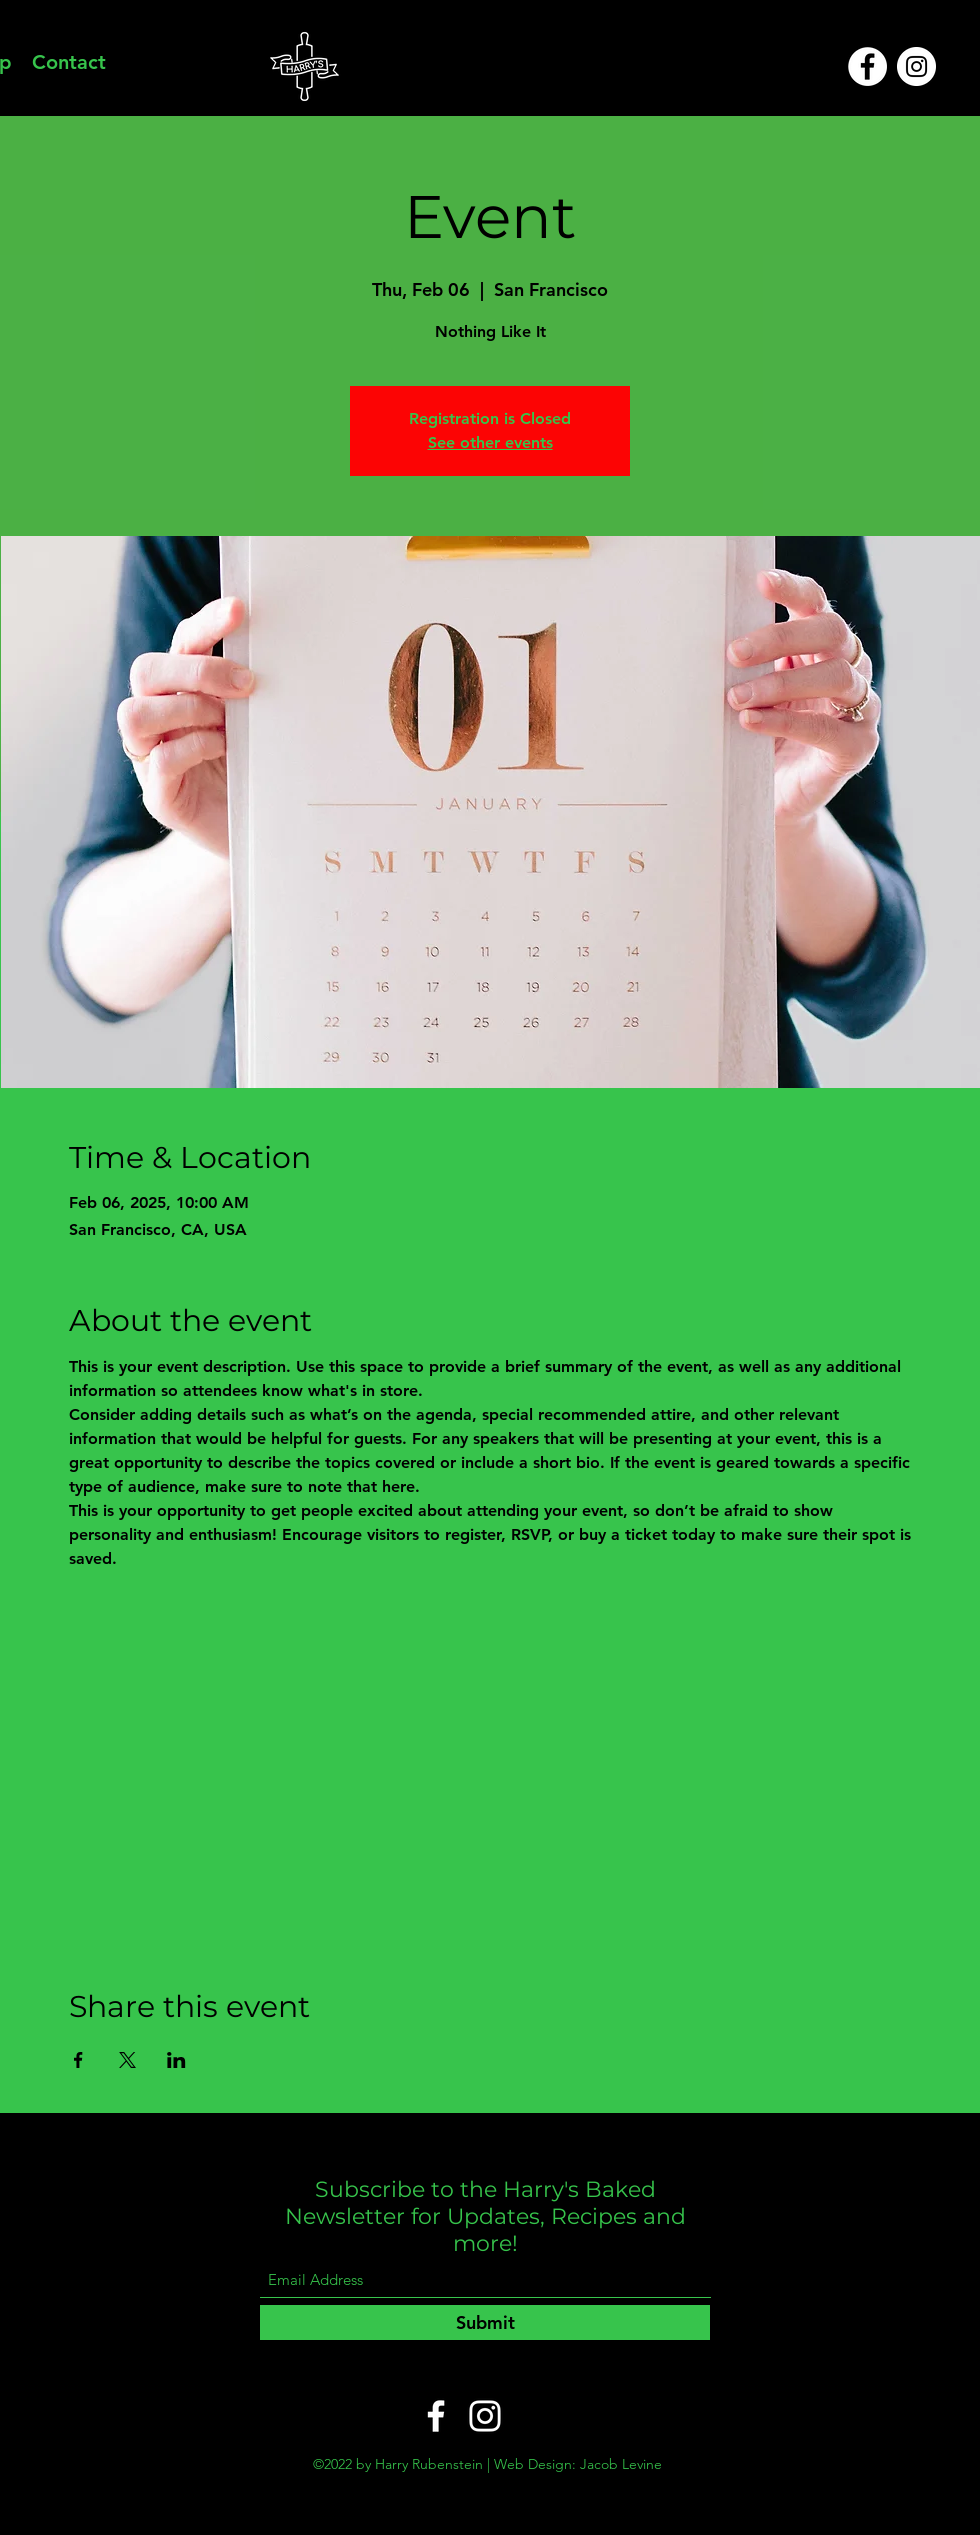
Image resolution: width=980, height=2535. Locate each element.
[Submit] (485, 2322)
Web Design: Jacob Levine (578, 2464)
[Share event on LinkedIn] (176, 2060)
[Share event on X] (127, 2060)
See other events (490, 442)
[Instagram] (916, 66)
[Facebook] (867, 66)
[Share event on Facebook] (78, 2060)
